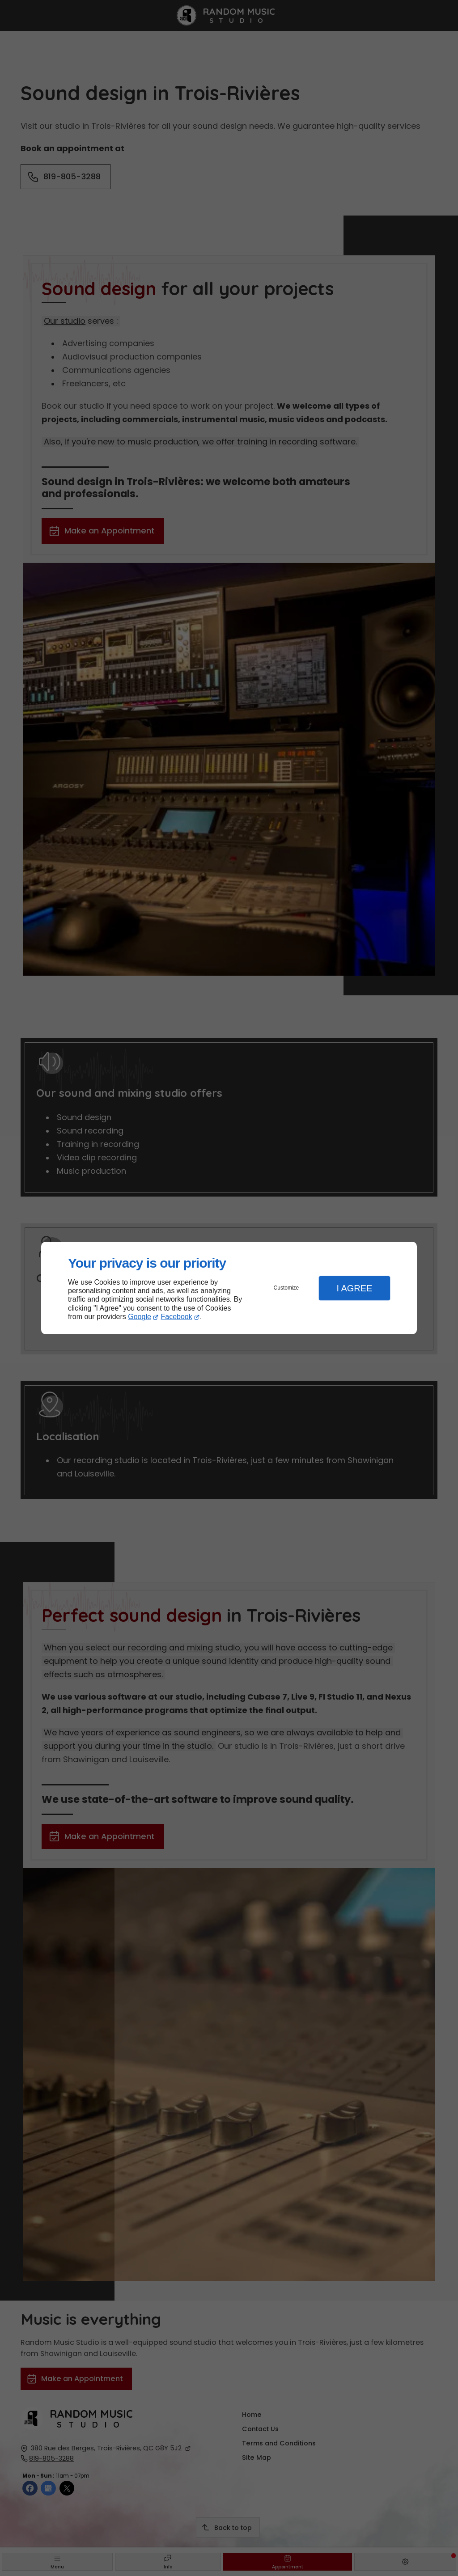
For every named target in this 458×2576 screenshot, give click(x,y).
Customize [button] (286, 1288)
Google (139, 1316)
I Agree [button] (354, 1288)
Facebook (176, 1316)
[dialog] (229, 1288)
